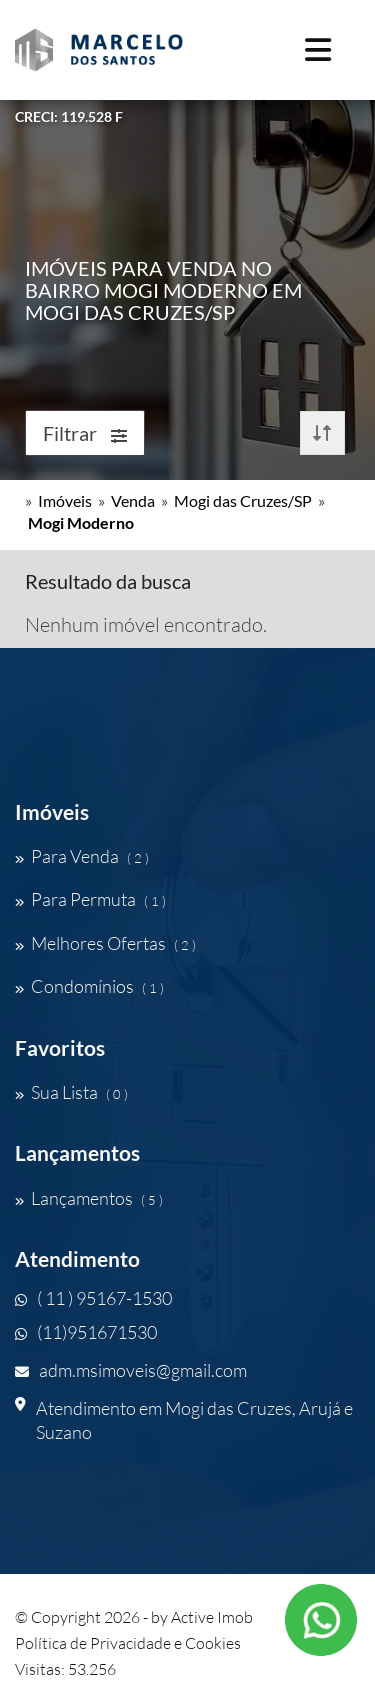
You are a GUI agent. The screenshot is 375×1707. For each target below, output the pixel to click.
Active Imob (212, 1617)
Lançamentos (89, 1198)
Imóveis (65, 500)
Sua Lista (71, 1092)
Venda (133, 500)
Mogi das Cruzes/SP (243, 500)
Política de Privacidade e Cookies (128, 1643)
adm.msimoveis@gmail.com (131, 1370)
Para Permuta (90, 899)
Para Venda (82, 856)
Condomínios (89, 986)
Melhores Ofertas (105, 943)
